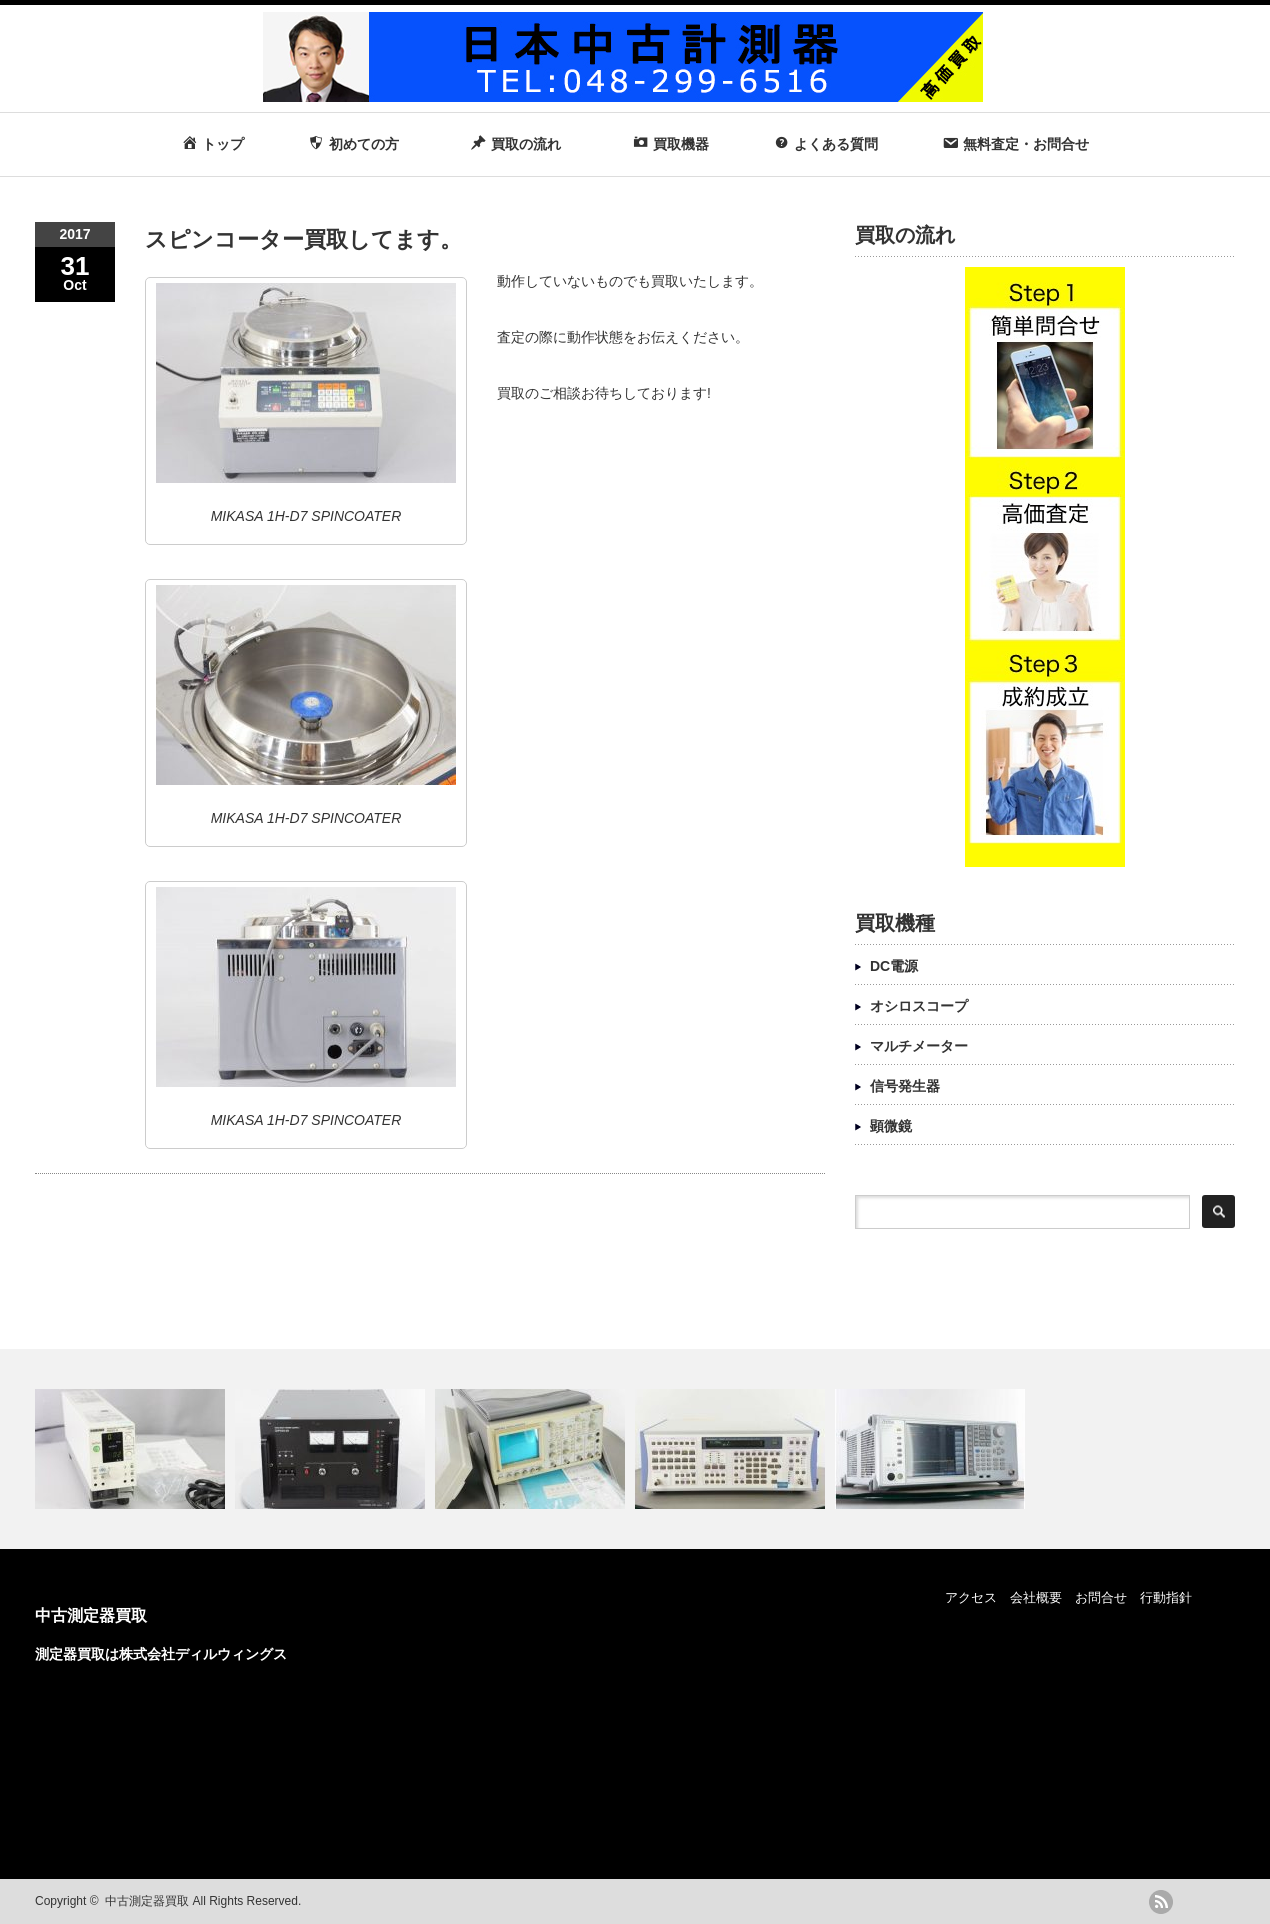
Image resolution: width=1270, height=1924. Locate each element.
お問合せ (1101, 1597)
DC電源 (894, 966)
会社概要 (1036, 1597)
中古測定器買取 (91, 1615)
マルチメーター (919, 1046)
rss (1161, 1902)
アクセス (971, 1597)
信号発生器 (905, 1086)
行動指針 (1166, 1597)
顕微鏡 (891, 1126)
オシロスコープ (919, 1006)
